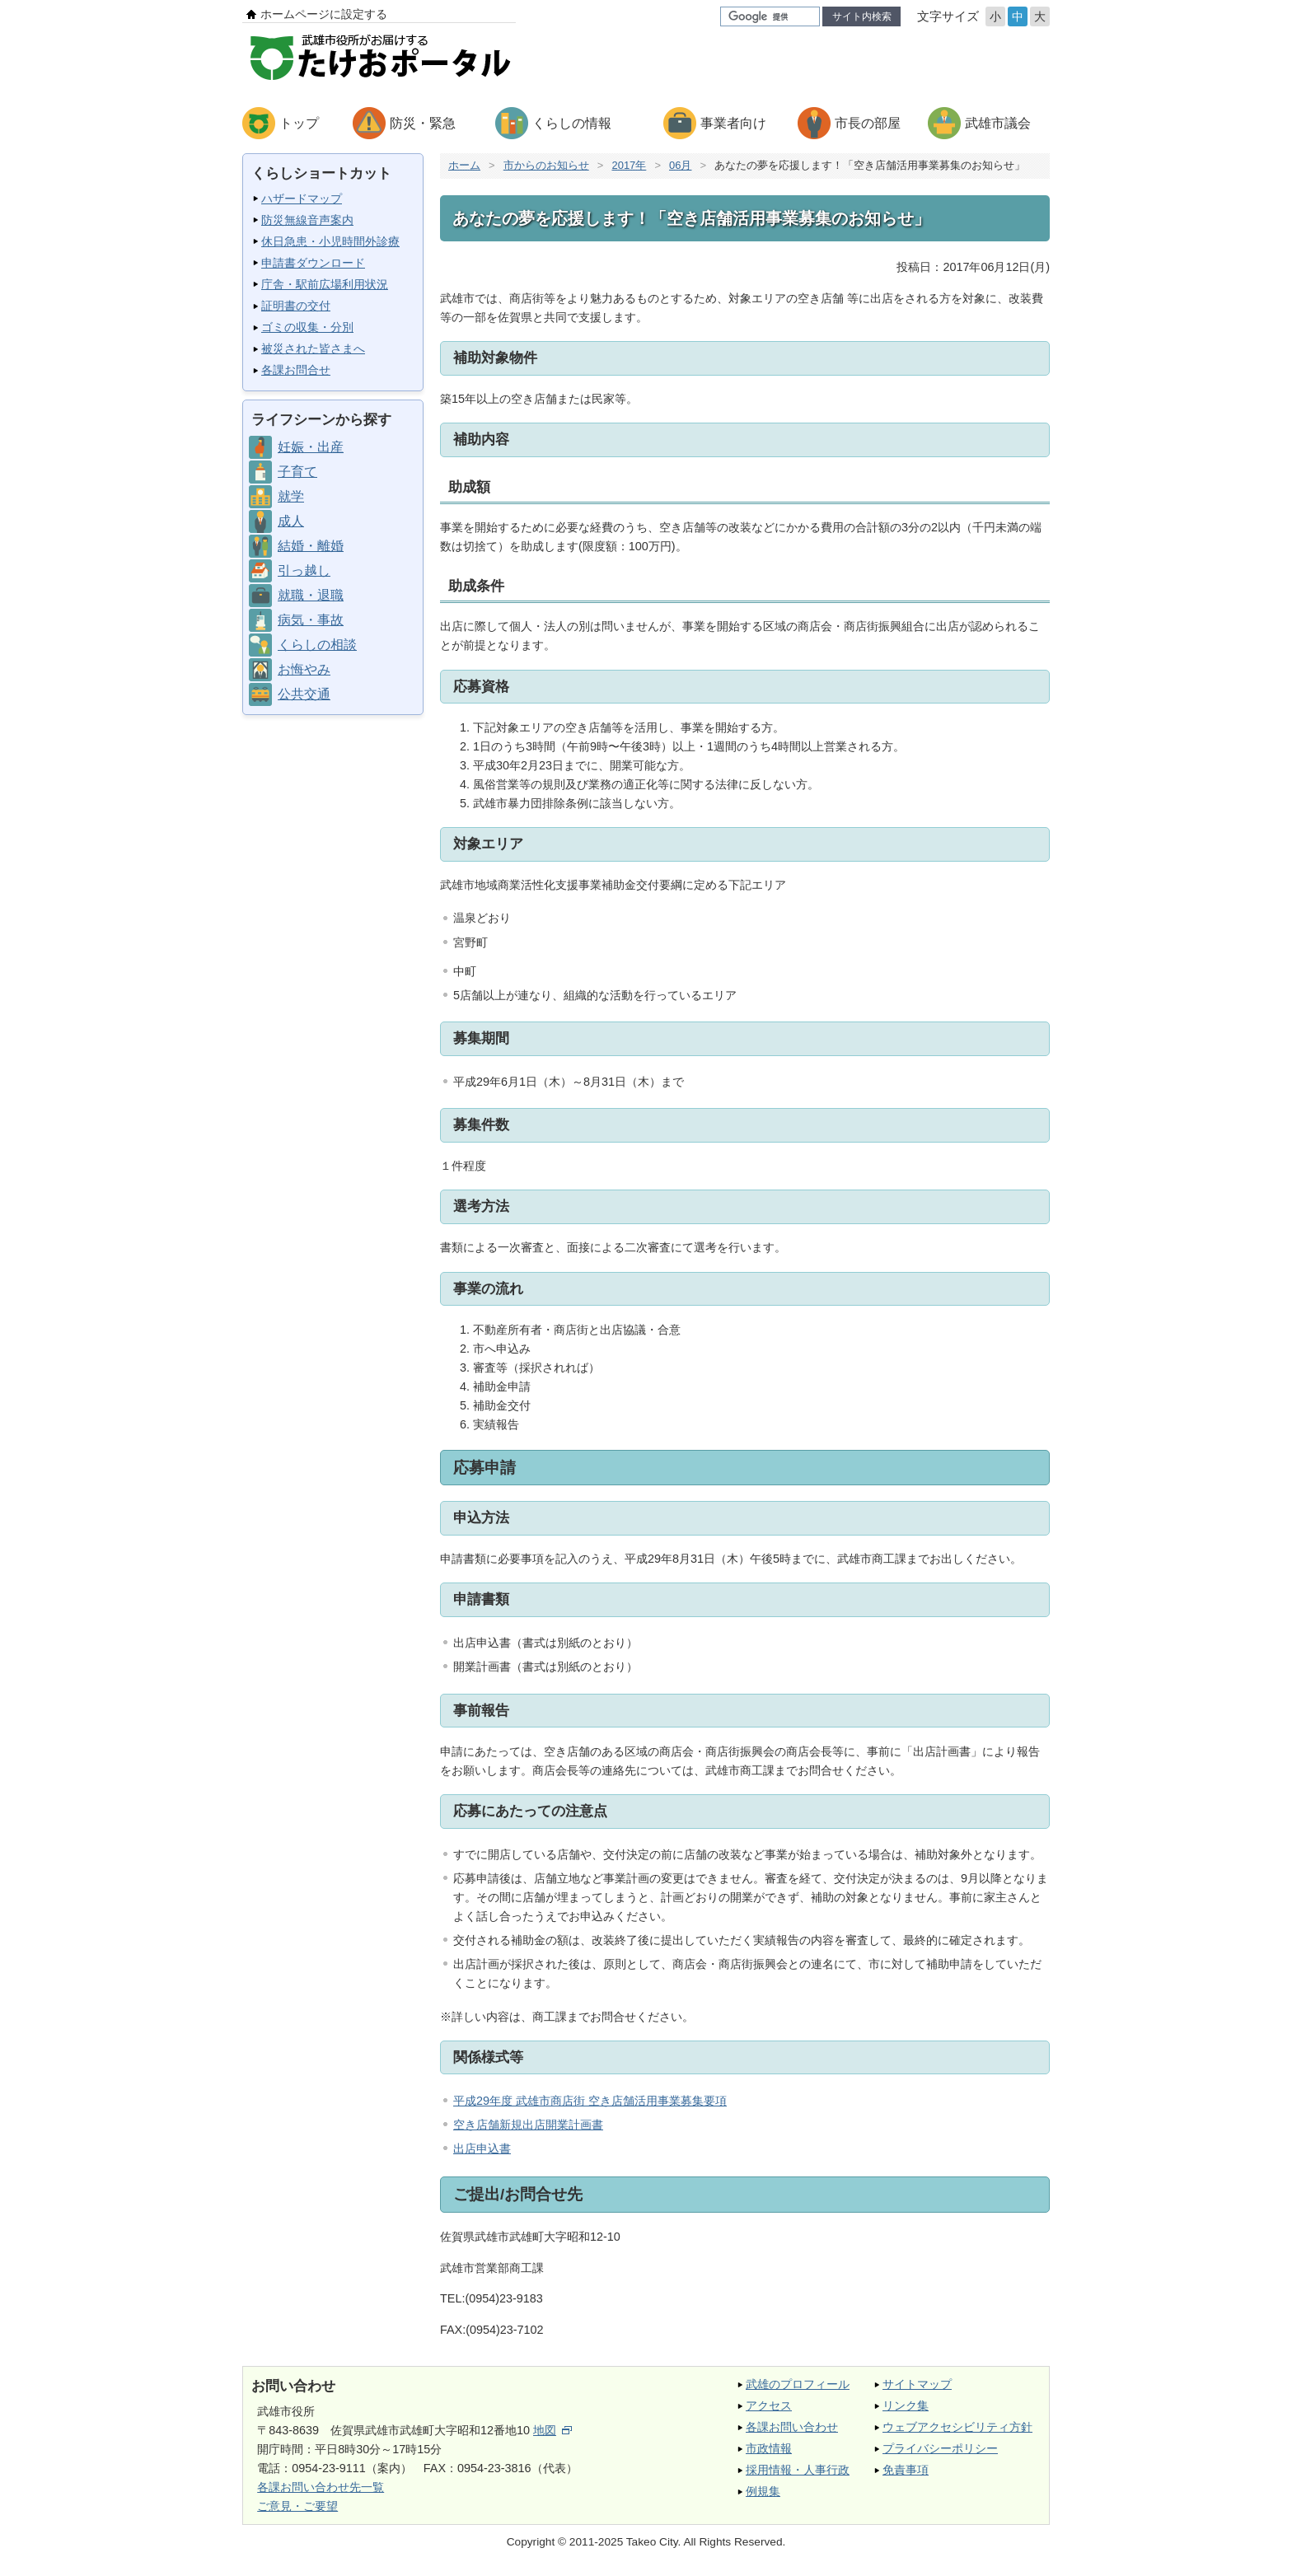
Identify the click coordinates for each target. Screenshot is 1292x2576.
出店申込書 (482, 2148)
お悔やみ (304, 669)
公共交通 (304, 694)
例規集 (763, 2491)
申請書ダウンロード (313, 262)
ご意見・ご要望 (297, 2506)
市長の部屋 (868, 123)
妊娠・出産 (311, 447)
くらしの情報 (571, 123)
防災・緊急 (423, 123)
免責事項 (905, 2469)
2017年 (628, 165)
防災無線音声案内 (307, 220)
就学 (291, 496)
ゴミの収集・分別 (307, 327)
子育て (297, 472)
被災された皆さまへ (313, 348)
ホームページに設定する (323, 14)
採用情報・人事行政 (798, 2469)
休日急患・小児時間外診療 (330, 241)
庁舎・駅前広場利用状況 (324, 284)
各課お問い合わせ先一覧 (320, 2487)
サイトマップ (917, 2384)
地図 (552, 2430)
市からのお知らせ (546, 165)
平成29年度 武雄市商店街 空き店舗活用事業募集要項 (590, 2100)
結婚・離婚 (311, 546)
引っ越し (304, 570)
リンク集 (905, 2405)
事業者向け (733, 123)
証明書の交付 (295, 305)
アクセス (769, 2405)
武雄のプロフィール (798, 2384)
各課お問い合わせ (792, 2426)
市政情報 (769, 2448)
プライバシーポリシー (940, 2448)
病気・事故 (311, 620)
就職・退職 (311, 595)
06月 (680, 165)
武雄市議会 (998, 123)
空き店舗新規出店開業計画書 (528, 2124)
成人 (291, 521)
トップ (299, 123)
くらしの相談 (317, 645)
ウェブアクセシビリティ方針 (957, 2426)
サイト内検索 (862, 16)
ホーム (464, 165)
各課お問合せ (295, 369)
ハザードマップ (301, 198)
